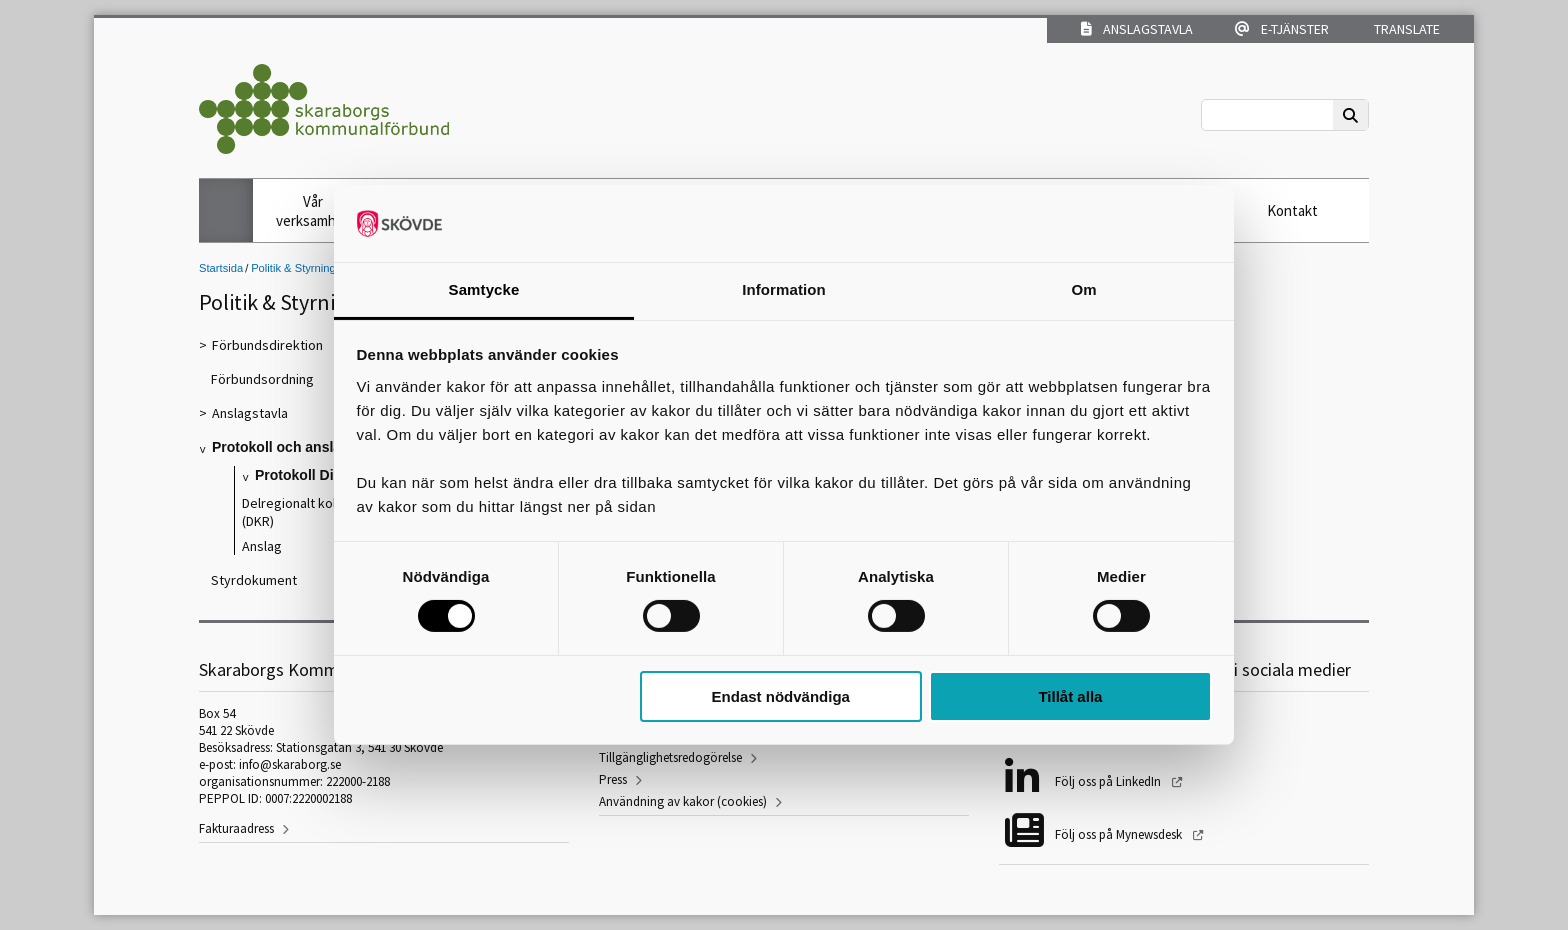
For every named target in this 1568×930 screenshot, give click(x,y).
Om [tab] (1083, 289)
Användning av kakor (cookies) (683, 801)
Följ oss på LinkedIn (1109, 781)
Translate (1405, 29)
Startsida (221, 268)
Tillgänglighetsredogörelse (670, 757)
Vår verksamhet (313, 211)
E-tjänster (1282, 29)
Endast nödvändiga (781, 696)
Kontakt (1292, 210)
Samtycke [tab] (484, 289)
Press (613, 779)
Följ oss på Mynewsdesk (1120, 834)
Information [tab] (784, 289)
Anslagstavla (1137, 29)
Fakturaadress (236, 828)
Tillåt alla (1070, 696)
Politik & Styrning (293, 268)
